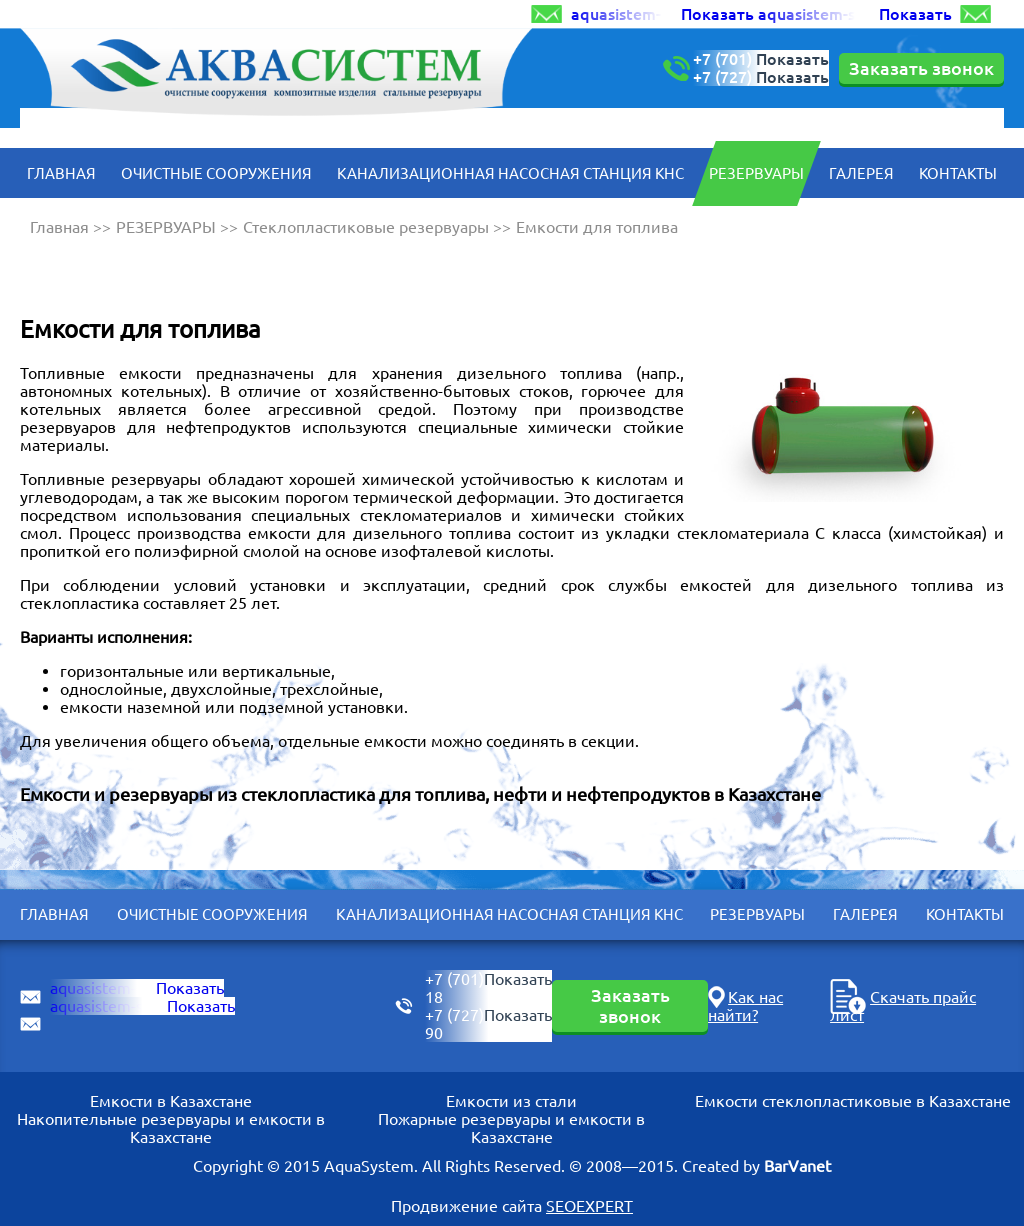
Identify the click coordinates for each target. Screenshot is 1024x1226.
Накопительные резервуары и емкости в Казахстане (171, 1128)
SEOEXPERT (589, 1206)
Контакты (958, 173)
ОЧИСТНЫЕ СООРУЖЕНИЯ (216, 173)
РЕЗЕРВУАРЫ (756, 173)
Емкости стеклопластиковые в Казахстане (853, 1101)
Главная (61, 173)
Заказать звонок (921, 68)
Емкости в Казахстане (171, 1101)
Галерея (861, 173)
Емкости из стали (511, 1101)
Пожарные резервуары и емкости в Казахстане (511, 1128)
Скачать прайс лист (903, 1006)
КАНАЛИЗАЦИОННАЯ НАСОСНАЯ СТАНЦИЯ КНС (510, 173)
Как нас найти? (745, 1006)
